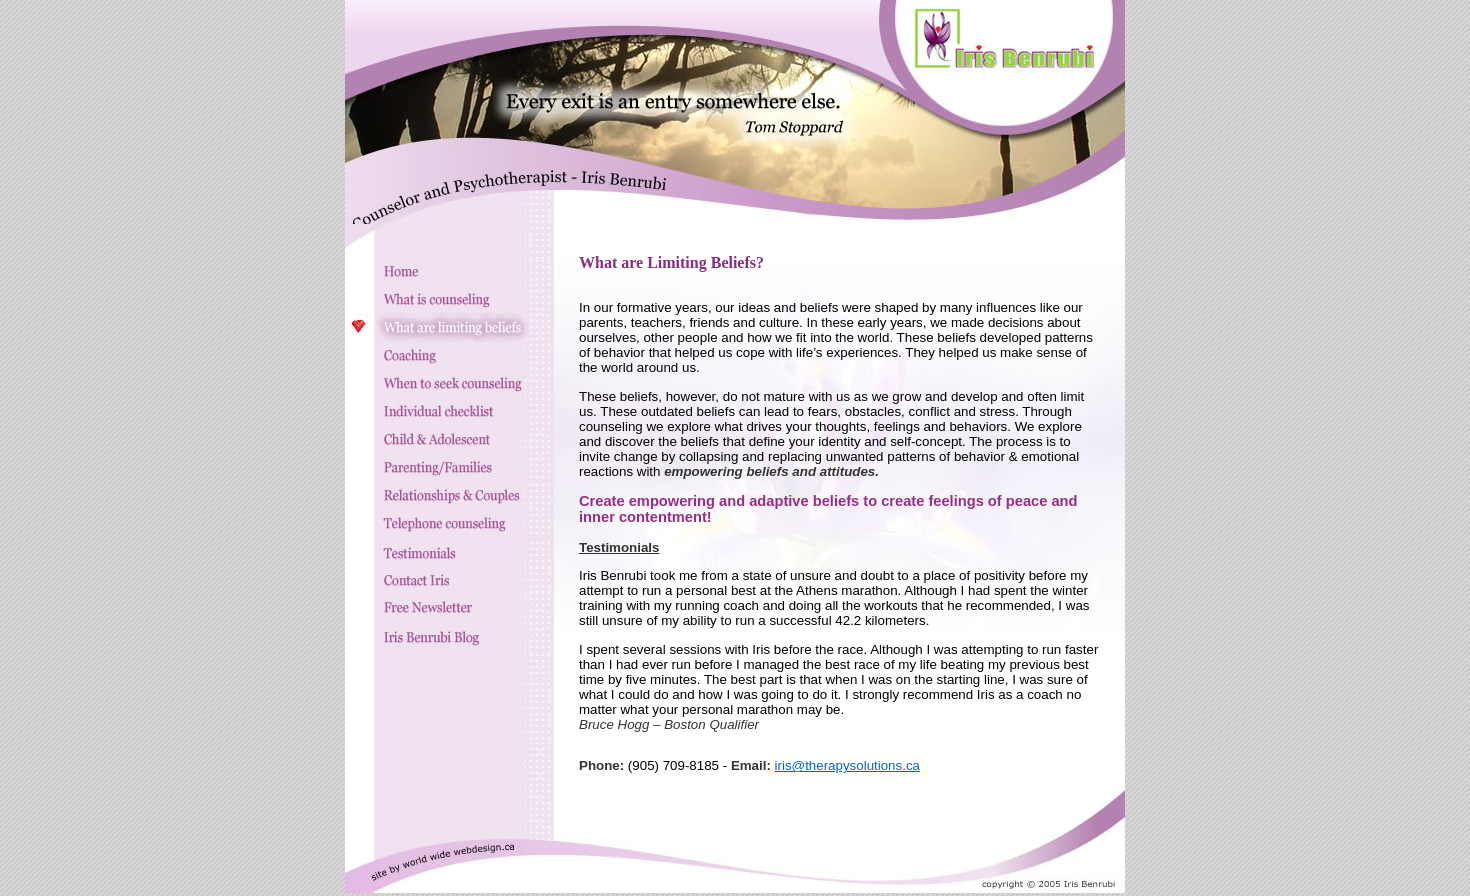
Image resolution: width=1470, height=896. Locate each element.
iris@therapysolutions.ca (847, 765)
